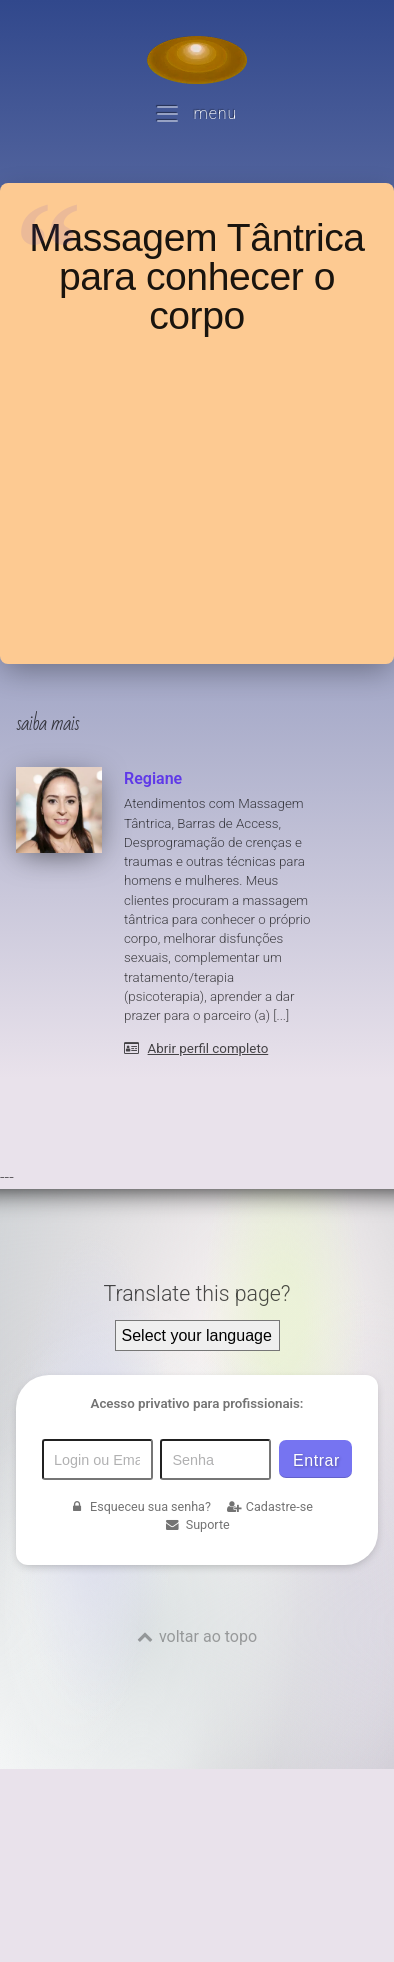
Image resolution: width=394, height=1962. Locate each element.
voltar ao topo (208, 1636)
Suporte (196, 1524)
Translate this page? (196, 1293)
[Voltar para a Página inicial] (197, 60)
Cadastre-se (270, 1506)
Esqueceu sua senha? (140, 1506)
